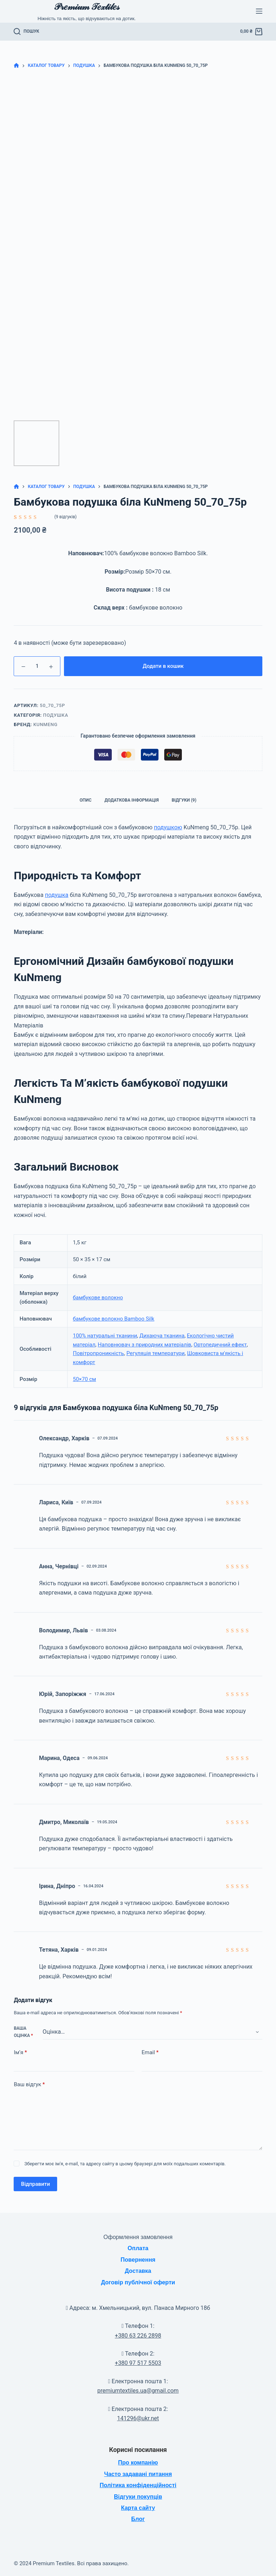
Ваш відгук (29, 2084)
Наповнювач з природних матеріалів (144, 1344)
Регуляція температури (155, 1353)
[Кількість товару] (37, 666)
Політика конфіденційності (138, 2485)
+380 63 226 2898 (138, 2335)
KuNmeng (45, 724)
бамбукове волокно (98, 1297)
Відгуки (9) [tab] (184, 800)
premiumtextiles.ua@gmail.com (138, 2390)
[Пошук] (26, 31)
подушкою (168, 827)
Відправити (35, 2184)
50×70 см (84, 1379)
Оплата (138, 2248)
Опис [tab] (86, 800)
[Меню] (259, 11)
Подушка (55, 715)
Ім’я (20, 2052)
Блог (138, 2519)
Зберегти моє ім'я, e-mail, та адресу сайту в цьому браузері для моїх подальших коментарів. (125, 2163)
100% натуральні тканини (105, 1335)
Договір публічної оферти (138, 2282)
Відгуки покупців (138, 2497)
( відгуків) (65, 516)
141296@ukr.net (138, 2418)
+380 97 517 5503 (138, 2363)
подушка (56, 895)
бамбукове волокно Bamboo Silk (114, 1319)
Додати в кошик (163, 666)
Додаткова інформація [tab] (132, 800)
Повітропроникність (98, 1353)
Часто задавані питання (138, 2474)
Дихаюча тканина (161, 1335)
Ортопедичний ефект (220, 1344)
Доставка (138, 2271)
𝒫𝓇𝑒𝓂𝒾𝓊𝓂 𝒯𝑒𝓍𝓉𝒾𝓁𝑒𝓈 (86, 6)
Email (150, 2052)
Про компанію (138, 2462)
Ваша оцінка (23, 2032)
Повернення (138, 2260)
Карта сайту (138, 2508)
